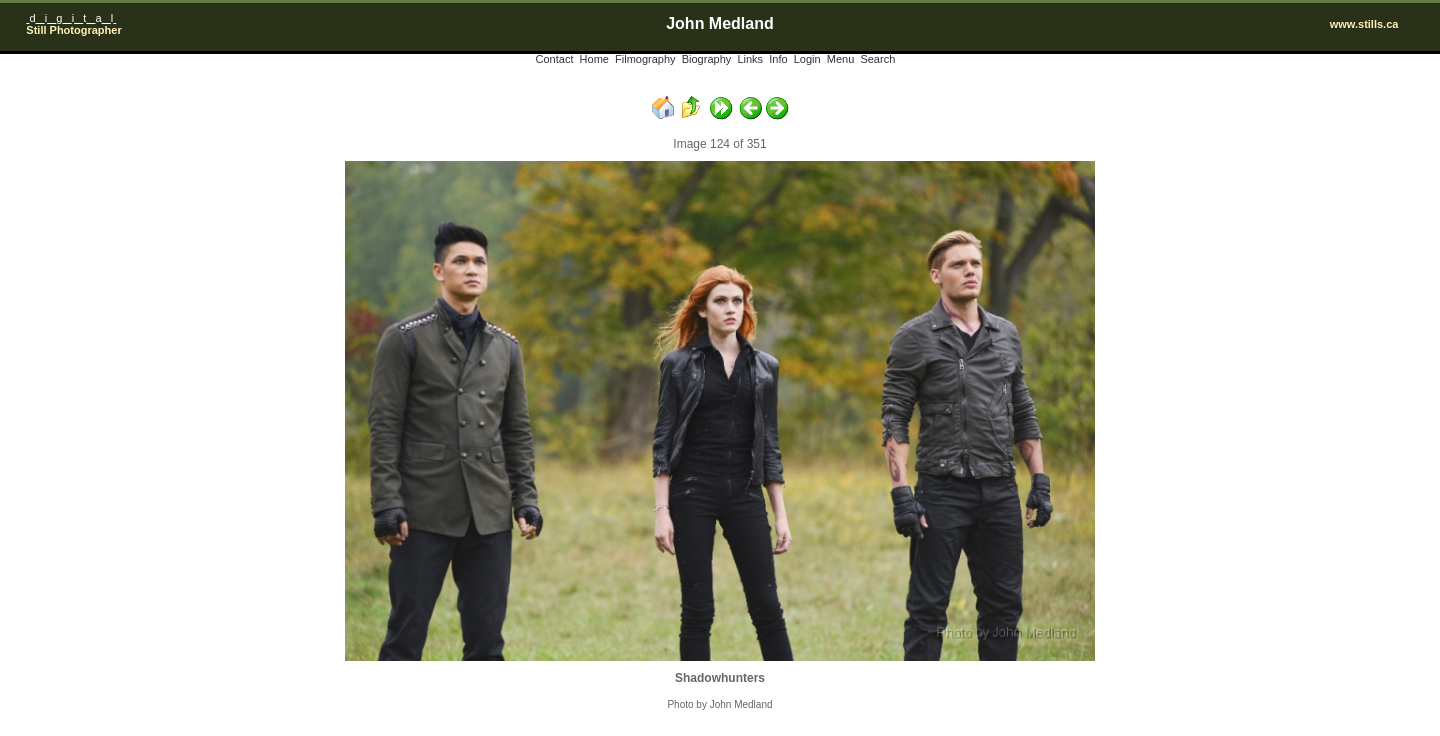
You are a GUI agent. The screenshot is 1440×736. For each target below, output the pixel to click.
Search (877, 59)
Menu (841, 59)
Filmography (645, 59)
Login (807, 59)
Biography (707, 59)
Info (778, 59)
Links (750, 59)
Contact (555, 59)
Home (594, 59)
